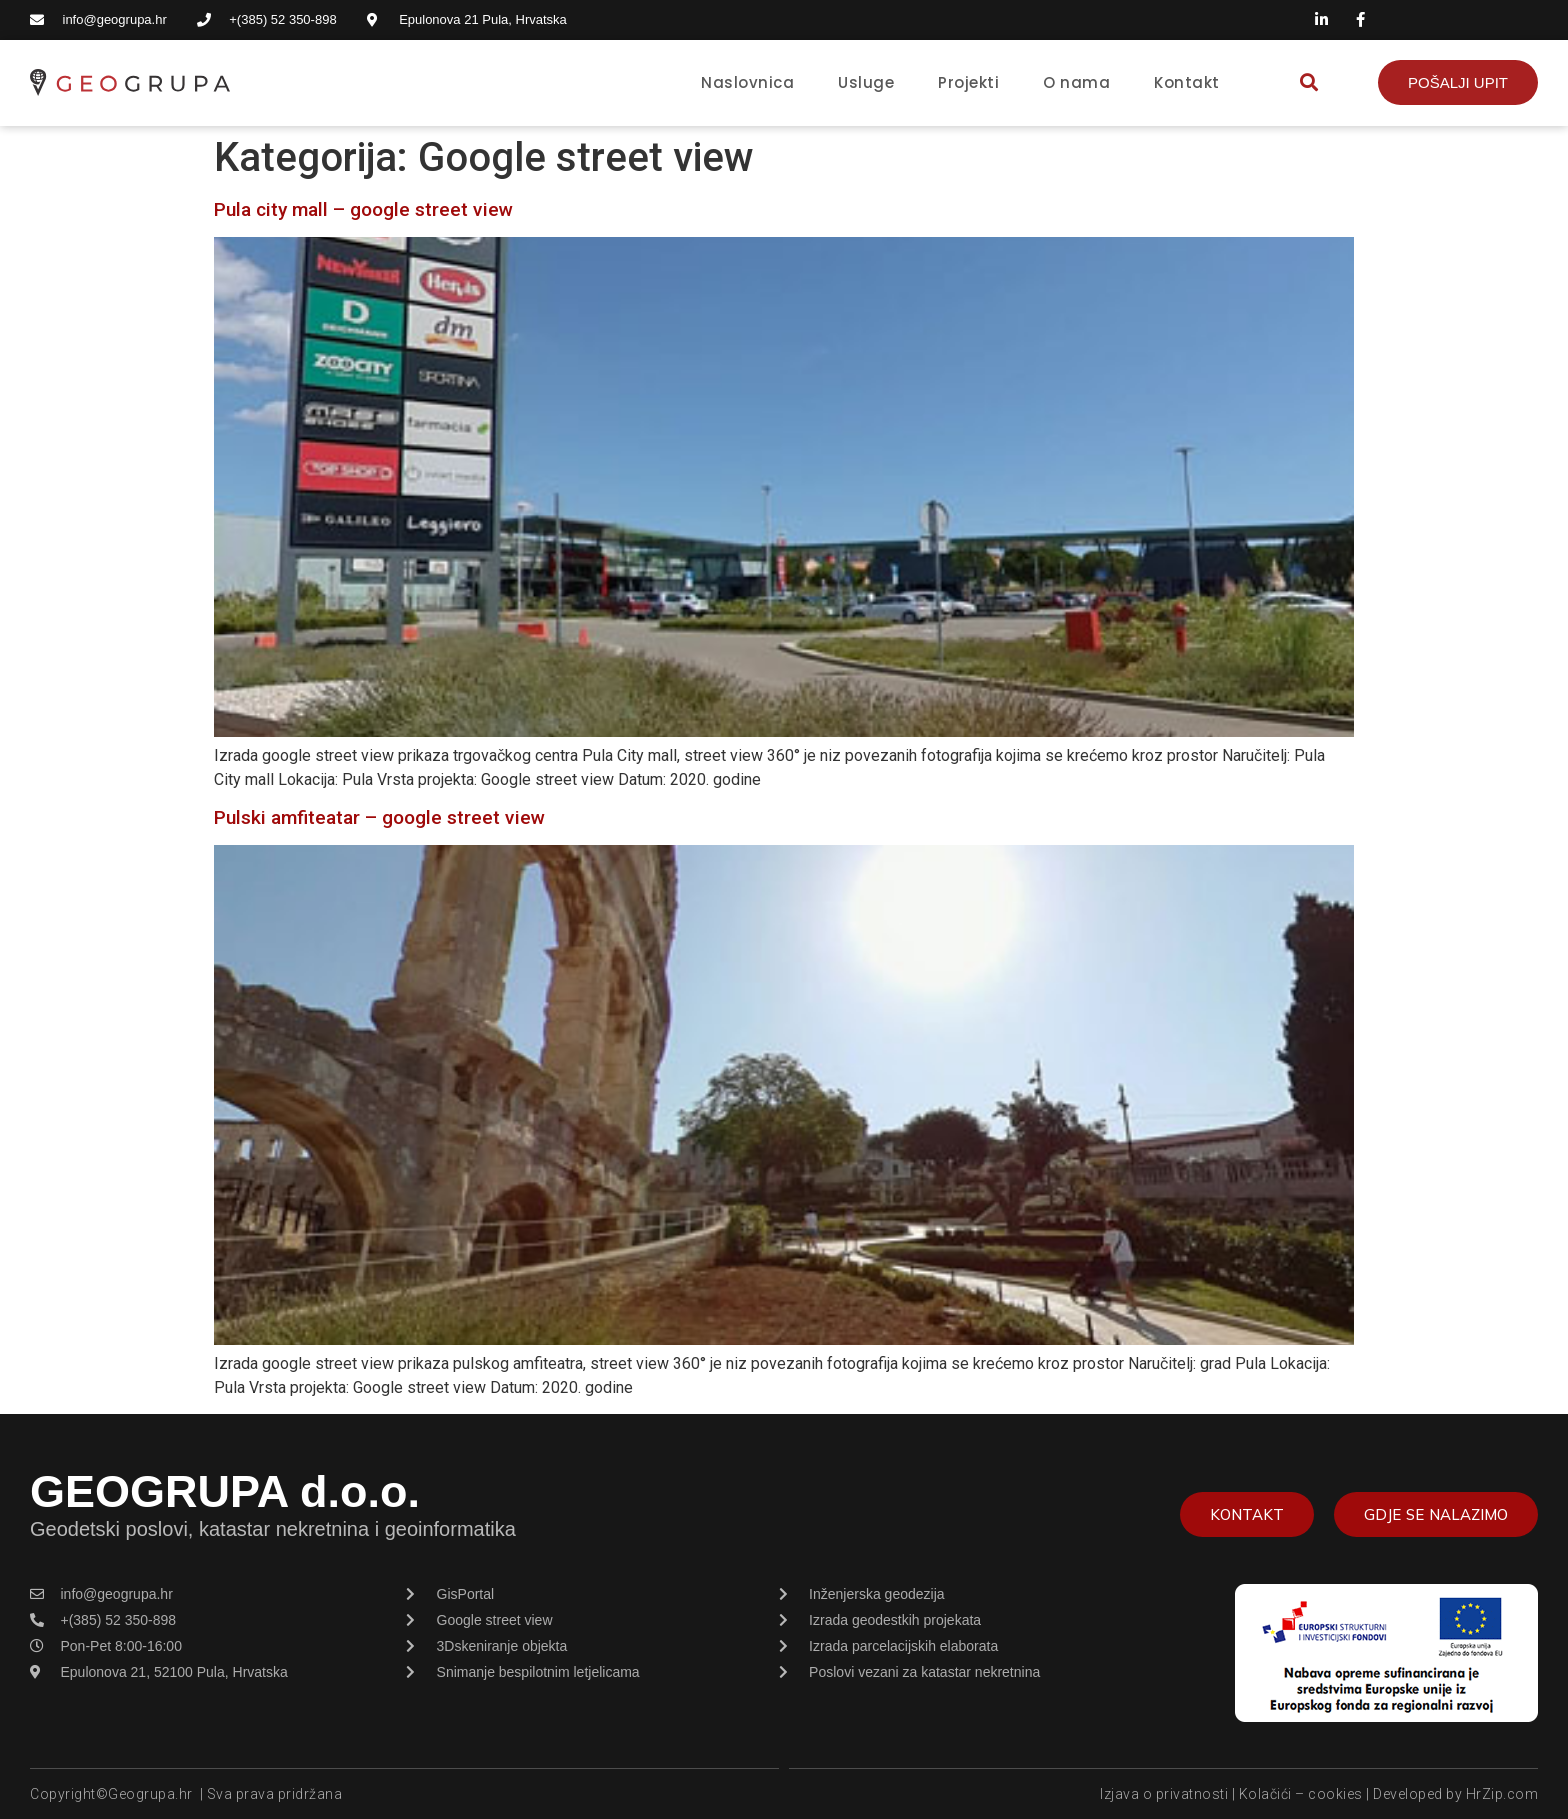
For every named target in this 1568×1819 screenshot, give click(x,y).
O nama (1076, 82)
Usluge (866, 82)
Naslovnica (747, 82)
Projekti (968, 82)
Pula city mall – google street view (363, 209)
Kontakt (1187, 82)
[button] (1308, 82)
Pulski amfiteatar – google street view (379, 817)
